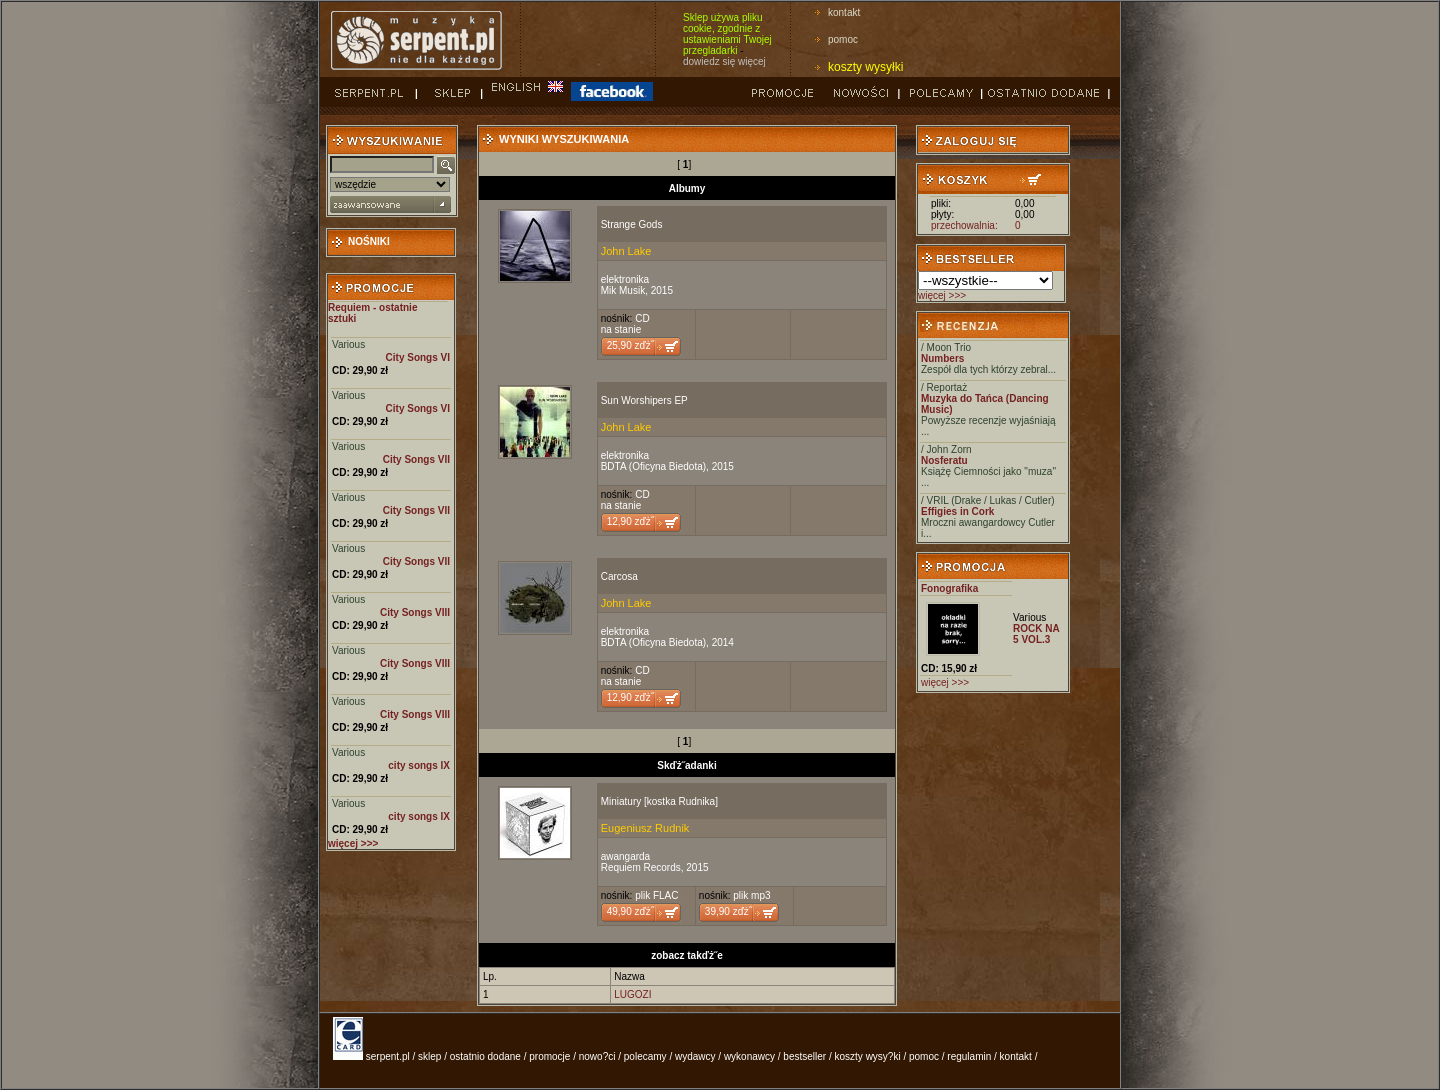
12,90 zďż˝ (630, 521)
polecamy (645, 1056)
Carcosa (619, 576)
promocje (549, 1056)
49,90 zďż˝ (630, 911)
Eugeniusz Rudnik (645, 828)
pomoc (843, 39)
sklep (429, 1056)
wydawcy (695, 1056)
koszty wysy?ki (868, 1056)
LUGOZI (632, 994)
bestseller (804, 1056)
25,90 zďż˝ (630, 345)
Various (348, 344)
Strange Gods (632, 224)
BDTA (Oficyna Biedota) (653, 466)
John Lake (626, 251)
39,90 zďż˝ (728, 911)
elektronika (625, 279)
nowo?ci (597, 1056)
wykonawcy (749, 1056)
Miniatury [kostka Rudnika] (659, 801)
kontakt (844, 12)
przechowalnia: (964, 225)
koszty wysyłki (865, 67)
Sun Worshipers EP (644, 400)
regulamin (969, 1056)
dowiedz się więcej (724, 61)
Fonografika (949, 588)
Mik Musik (623, 290)
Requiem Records (641, 867)
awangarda (625, 856)
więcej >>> (942, 295)
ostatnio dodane (485, 1056)
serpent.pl (388, 1056)
